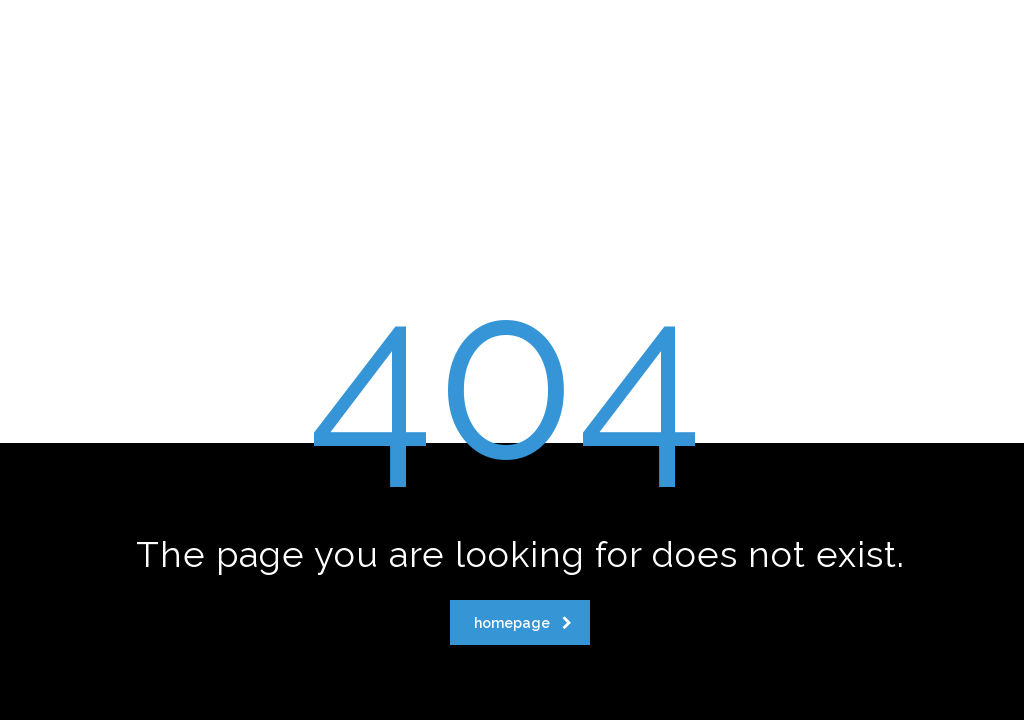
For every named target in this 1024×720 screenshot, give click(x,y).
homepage (523, 623)
